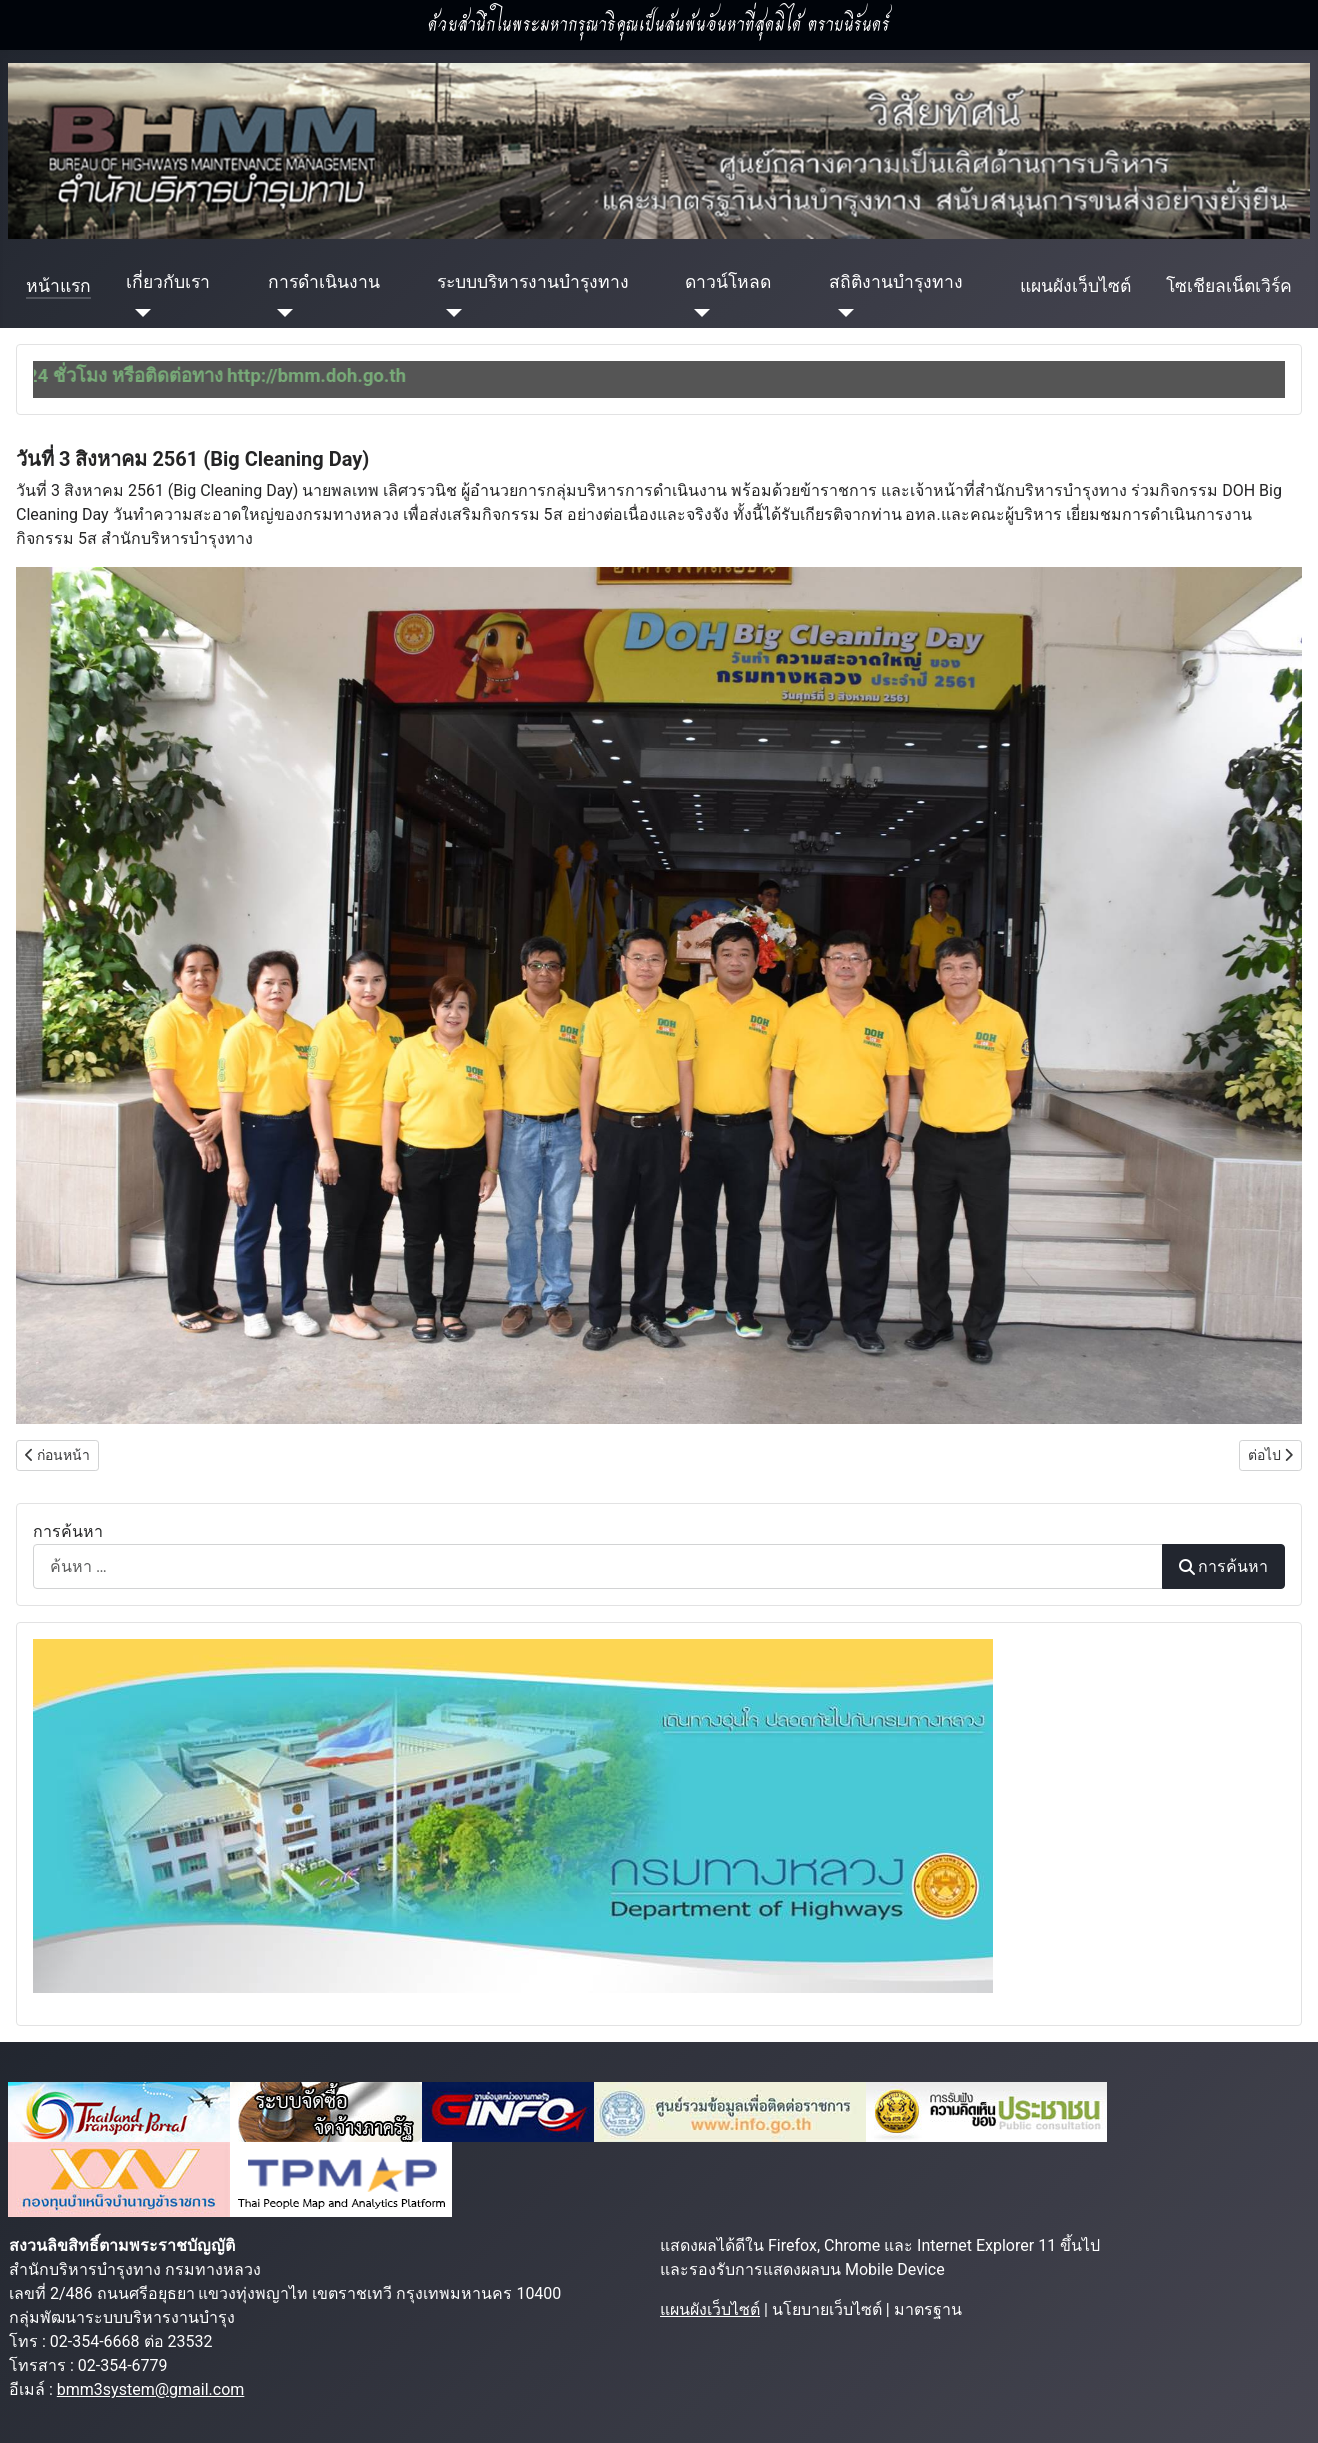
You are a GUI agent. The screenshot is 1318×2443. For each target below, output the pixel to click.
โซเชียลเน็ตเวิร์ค (1229, 286)
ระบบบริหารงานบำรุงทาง (533, 282)
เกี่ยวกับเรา (168, 282)
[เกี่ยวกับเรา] (138, 312)
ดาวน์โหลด (728, 282)
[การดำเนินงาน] (280, 312)
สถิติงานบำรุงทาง (896, 282)
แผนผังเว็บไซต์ (1075, 286)
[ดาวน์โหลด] (697, 312)
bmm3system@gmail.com (151, 2389)
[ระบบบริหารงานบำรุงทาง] (449, 312)
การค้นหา (68, 1531)
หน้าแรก (58, 286)
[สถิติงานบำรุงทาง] (841, 312)
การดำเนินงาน (324, 282)
